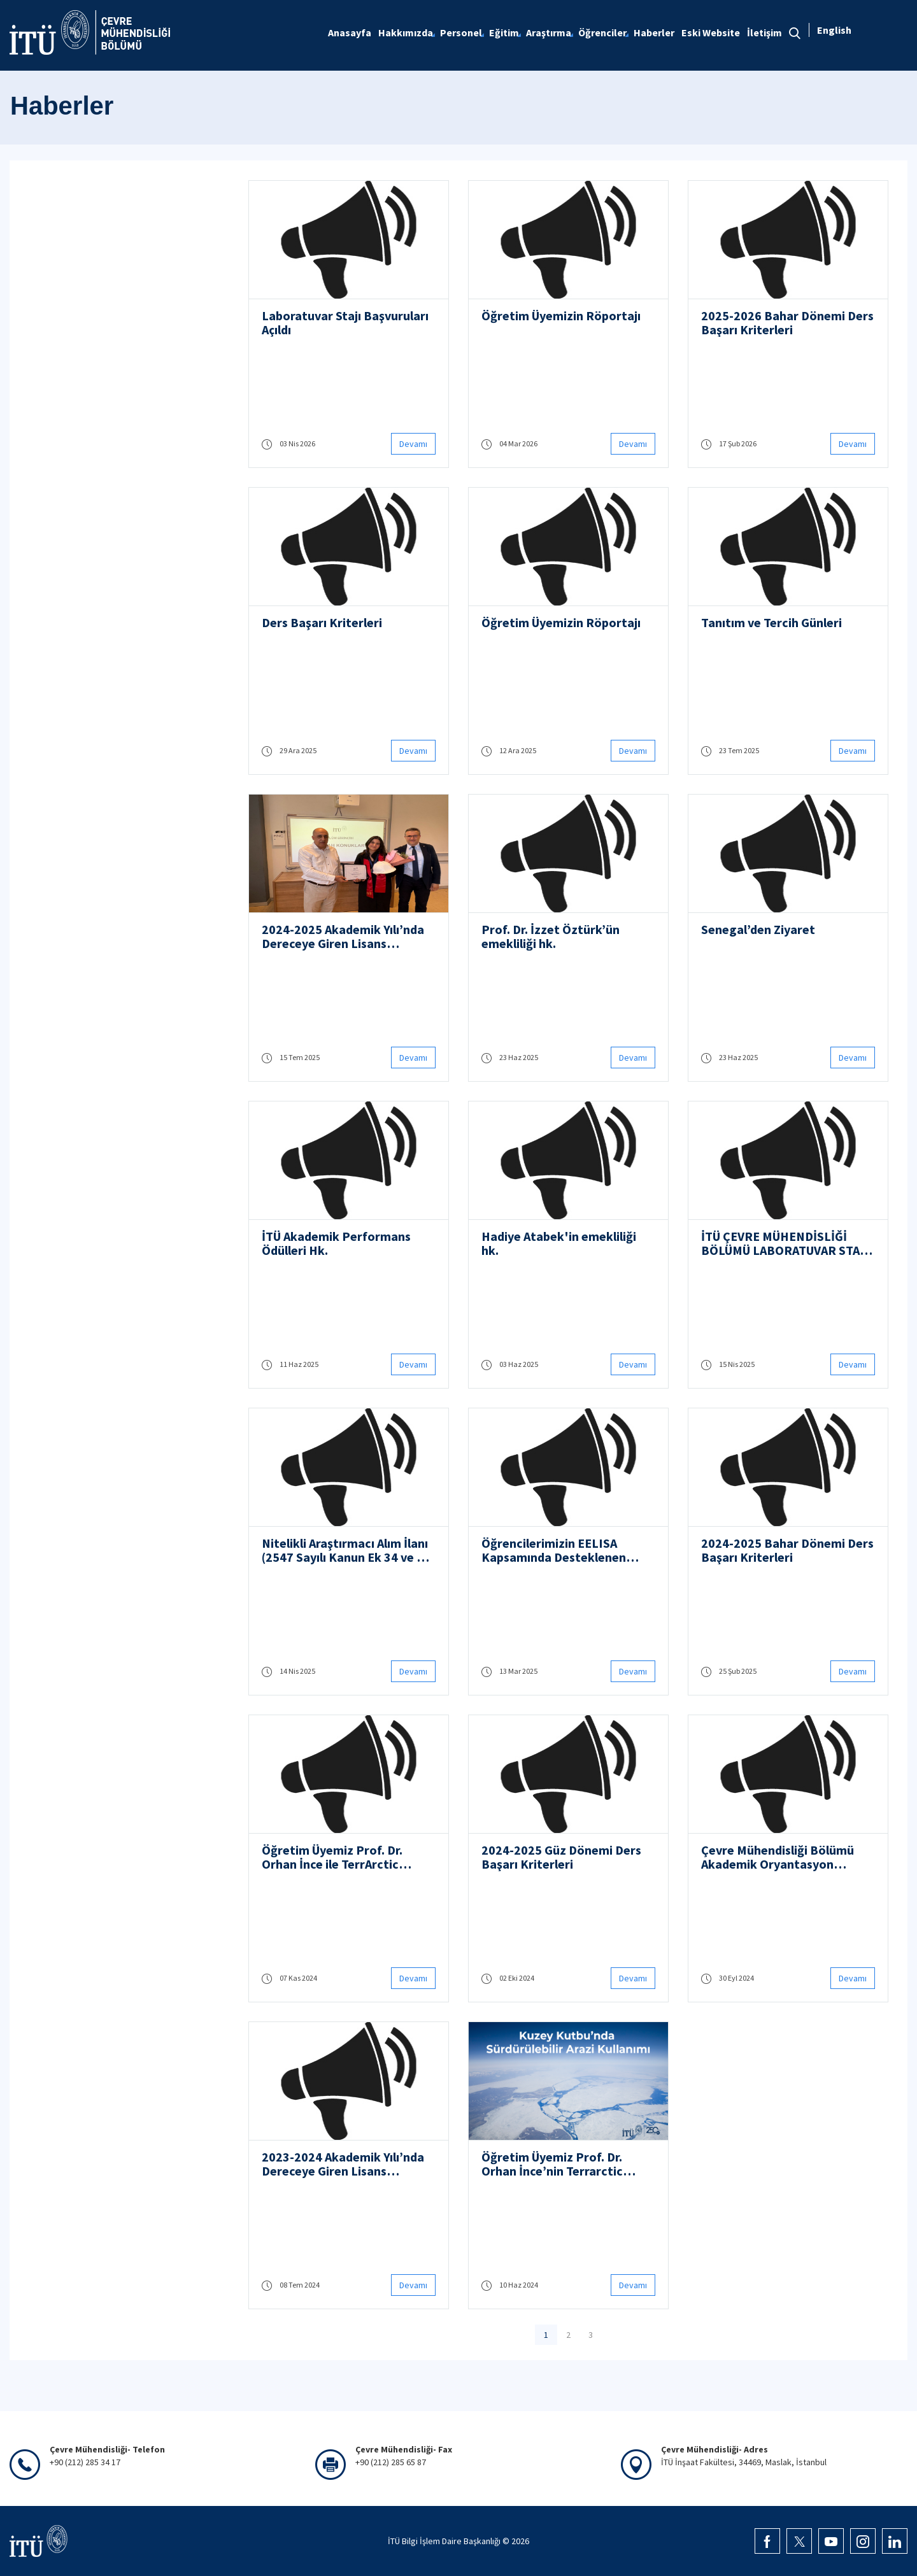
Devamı (413, 443)
